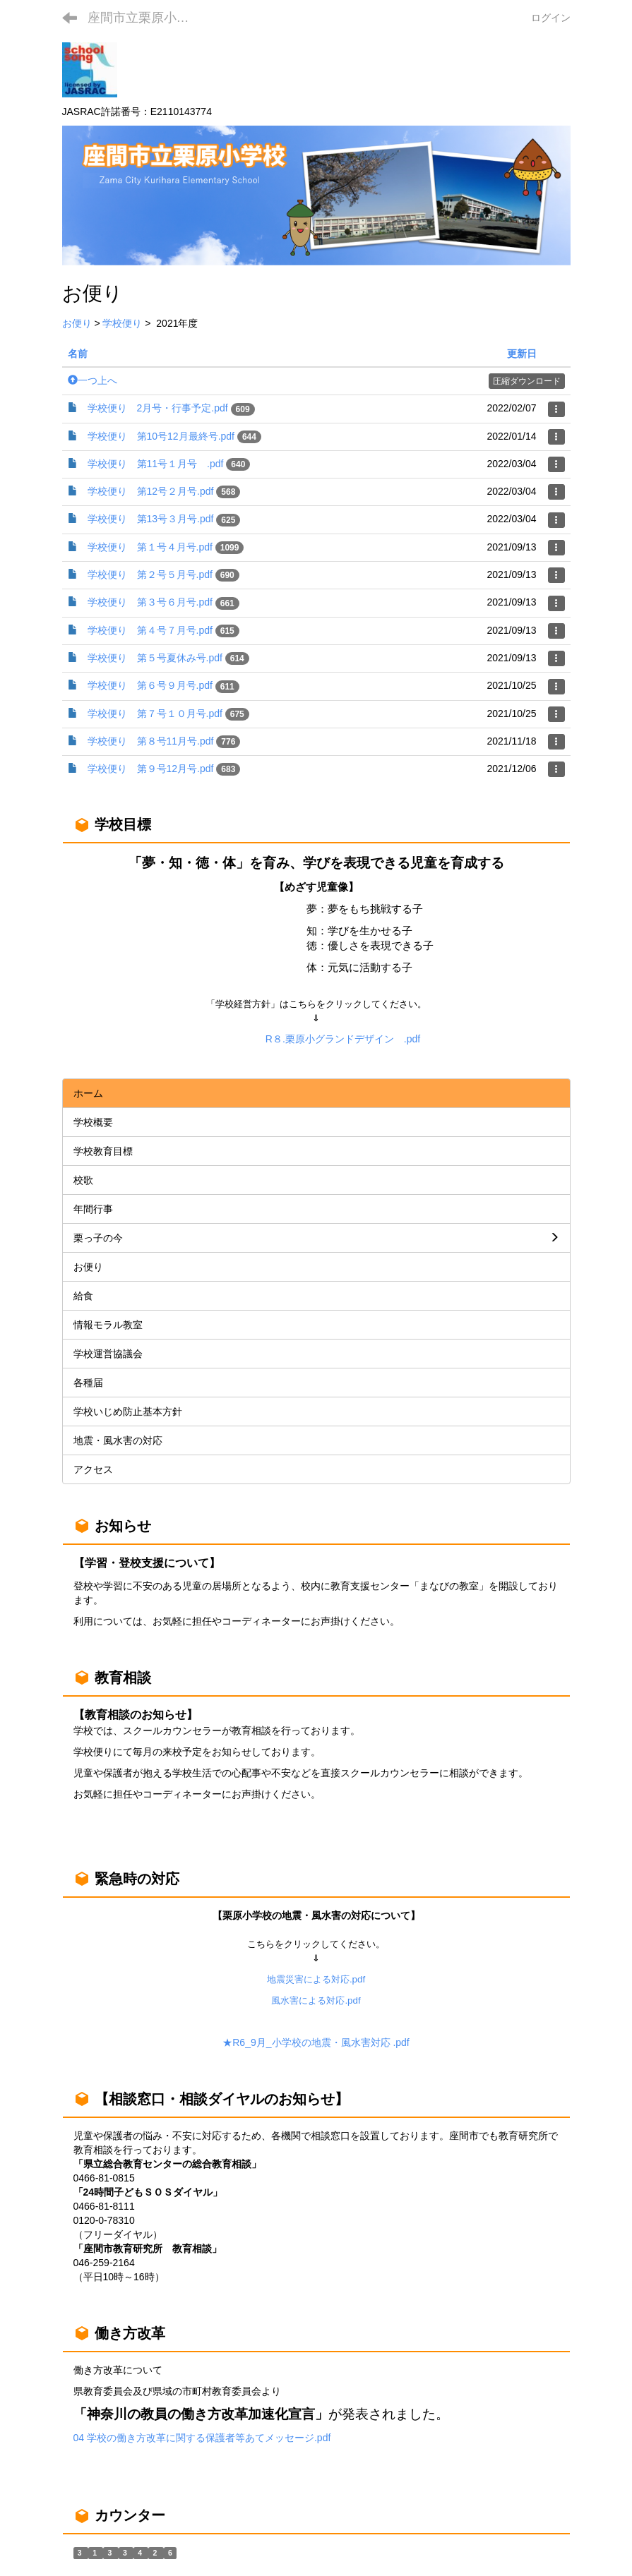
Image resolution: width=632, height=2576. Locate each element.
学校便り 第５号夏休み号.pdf (155, 657)
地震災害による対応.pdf (316, 1979)
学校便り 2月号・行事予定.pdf (158, 408)
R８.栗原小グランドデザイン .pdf (343, 1039)
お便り (77, 323)
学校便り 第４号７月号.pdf (150, 630)
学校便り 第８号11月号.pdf (151, 741)
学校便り (122, 323)
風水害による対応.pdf (315, 2000)
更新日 (522, 353)
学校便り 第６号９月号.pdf (150, 685)
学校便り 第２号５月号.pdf (150, 574)
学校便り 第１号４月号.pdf (150, 547)
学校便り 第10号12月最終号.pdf (161, 436)
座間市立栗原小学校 (145, 18)
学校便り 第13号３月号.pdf (151, 518)
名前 (78, 353)
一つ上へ (92, 380)
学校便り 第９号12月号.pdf (151, 768)
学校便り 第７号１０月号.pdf (155, 713)
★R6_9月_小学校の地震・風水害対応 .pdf (316, 2042)
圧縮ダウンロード (527, 381)
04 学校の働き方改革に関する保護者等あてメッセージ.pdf (202, 2437)
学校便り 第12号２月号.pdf (151, 491)
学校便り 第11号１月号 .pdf (156, 463)
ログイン (551, 17)
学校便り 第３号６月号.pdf (150, 602)
